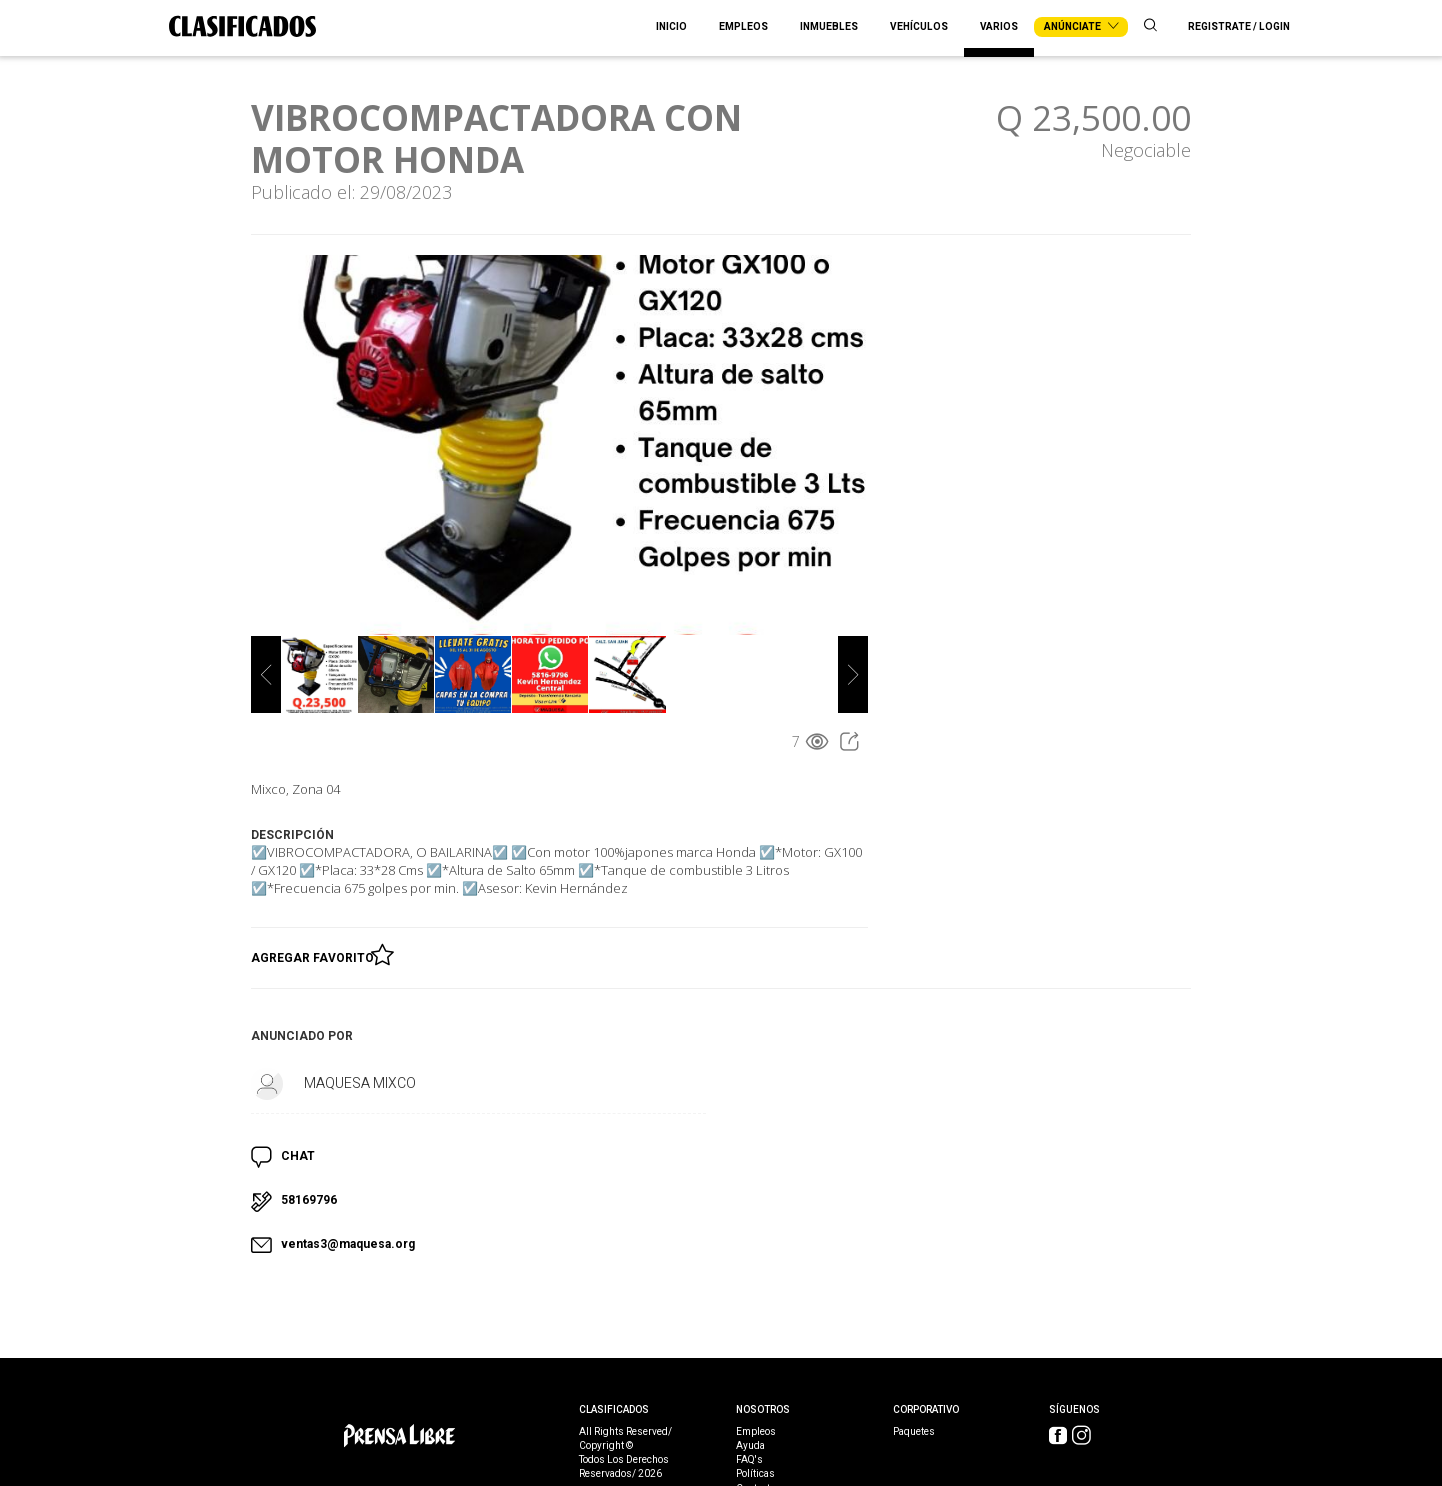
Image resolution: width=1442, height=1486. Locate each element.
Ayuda (750, 1446)
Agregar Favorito (315, 954)
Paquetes (914, 1432)
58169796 (309, 1200)
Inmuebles (829, 27)
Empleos (743, 27)
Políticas (755, 1474)
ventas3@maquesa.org (348, 1244)
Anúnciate (1081, 27)
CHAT (298, 1156)
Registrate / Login (1239, 27)
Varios (999, 27)
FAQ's (749, 1460)
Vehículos (919, 27)
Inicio (671, 27)
